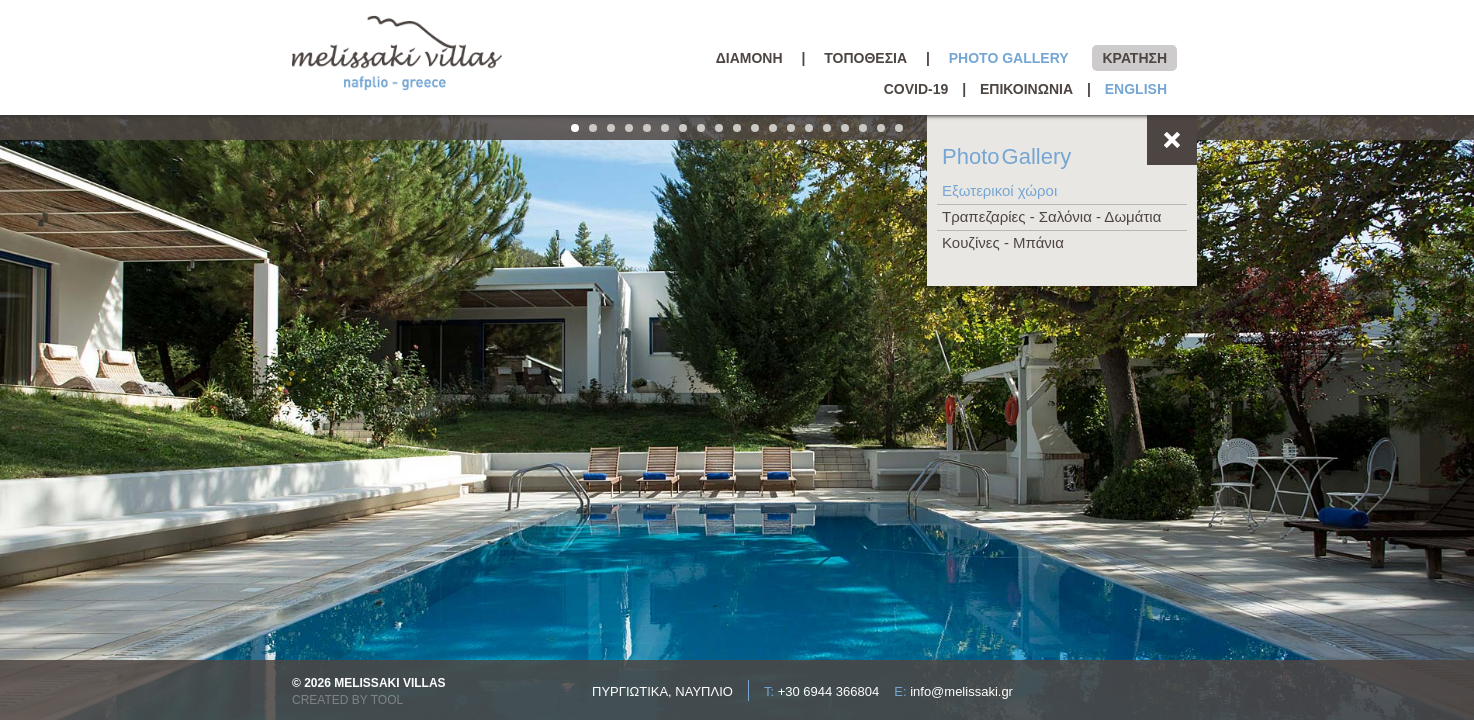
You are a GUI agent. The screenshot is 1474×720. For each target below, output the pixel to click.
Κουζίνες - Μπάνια (1003, 242)
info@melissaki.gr (961, 691)
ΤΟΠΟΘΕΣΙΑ (865, 58)
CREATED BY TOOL (347, 700)
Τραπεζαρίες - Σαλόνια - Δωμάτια (1051, 216)
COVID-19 (916, 89)
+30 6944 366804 (829, 691)
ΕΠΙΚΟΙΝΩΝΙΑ (1026, 89)
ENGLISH (1136, 89)
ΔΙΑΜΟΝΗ (749, 58)
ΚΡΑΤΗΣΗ (1134, 58)
